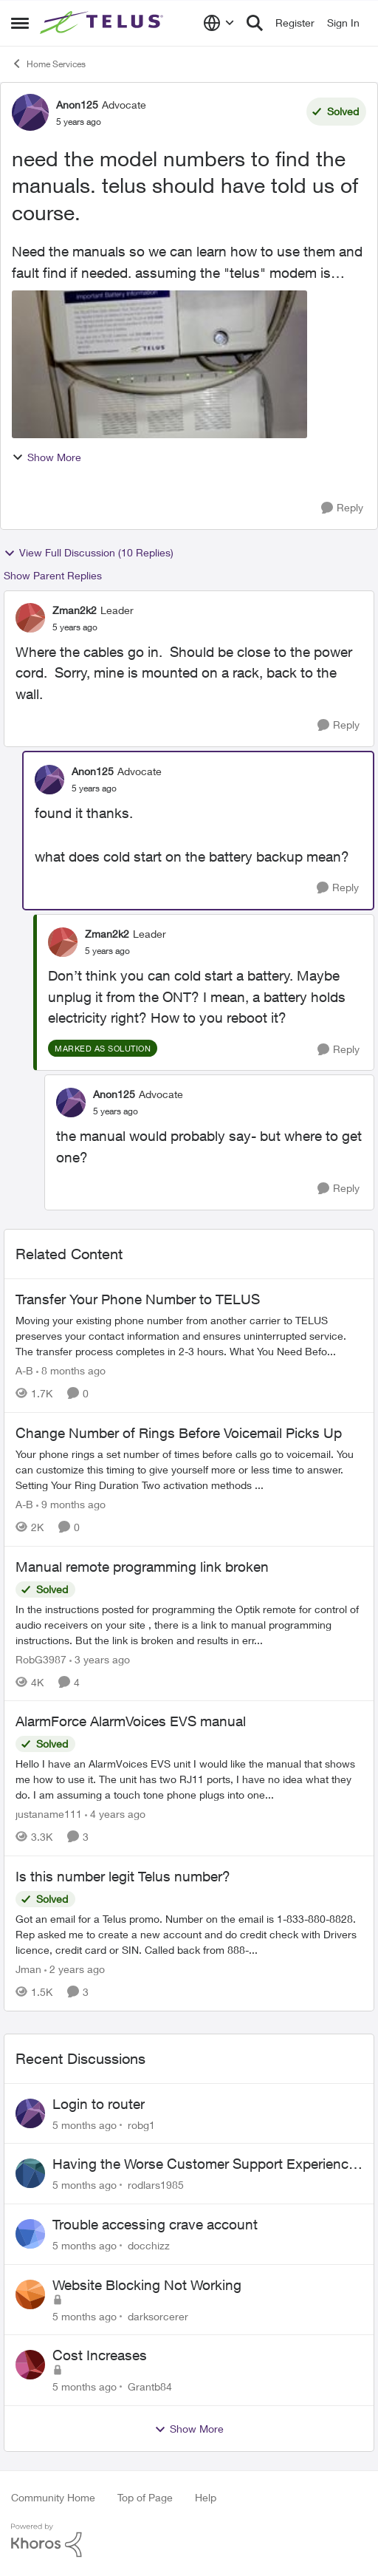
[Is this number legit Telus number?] (189, 1934)
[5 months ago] (84, 2124)
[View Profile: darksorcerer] (30, 2294)
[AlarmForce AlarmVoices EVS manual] (189, 1779)
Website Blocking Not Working (146, 2285)
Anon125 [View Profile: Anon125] (77, 104)
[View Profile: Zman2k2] (30, 618)
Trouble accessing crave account (155, 2224)
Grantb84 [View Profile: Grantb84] (150, 2386)
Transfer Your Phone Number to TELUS (138, 1299)
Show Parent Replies (53, 575)
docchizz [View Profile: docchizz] (149, 2245)
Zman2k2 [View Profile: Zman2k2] (74, 610)
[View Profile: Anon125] (30, 112)
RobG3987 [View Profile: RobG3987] (41, 1658)
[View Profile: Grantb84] (30, 2364)
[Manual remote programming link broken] (189, 1624)
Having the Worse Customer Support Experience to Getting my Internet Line (204, 2164)
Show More (46, 457)
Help (205, 2497)
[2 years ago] (74, 1969)
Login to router (98, 2104)
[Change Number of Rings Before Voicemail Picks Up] (189, 1469)
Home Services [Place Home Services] (48, 63)
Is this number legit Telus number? (123, 1876)
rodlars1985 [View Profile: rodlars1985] (156, 2184)
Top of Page (145, 2497)
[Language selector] (219, 23)
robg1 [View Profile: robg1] (141, 2124)
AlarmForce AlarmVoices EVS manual (131, 1721)
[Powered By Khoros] (189, 2541)
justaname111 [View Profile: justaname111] (49, 1813)
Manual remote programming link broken (142, 1566)
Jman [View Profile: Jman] (28, 1969)
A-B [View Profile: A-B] (24, 1370)
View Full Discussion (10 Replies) (88, 552)
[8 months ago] (71, 1370)
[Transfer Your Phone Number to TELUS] (189, 1335)
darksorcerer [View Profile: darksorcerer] (158, 2315)
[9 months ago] (71, 1504)
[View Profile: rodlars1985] (30, 2173)
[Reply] (342, 508)
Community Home (53, 2497)
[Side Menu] (20, 23)
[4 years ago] (115, 1814)
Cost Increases (99, 2355)
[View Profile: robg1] (30, 2113)
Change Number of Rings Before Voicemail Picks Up (179, 1433)
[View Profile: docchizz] (30, 2234)
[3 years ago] (99, 1658)
